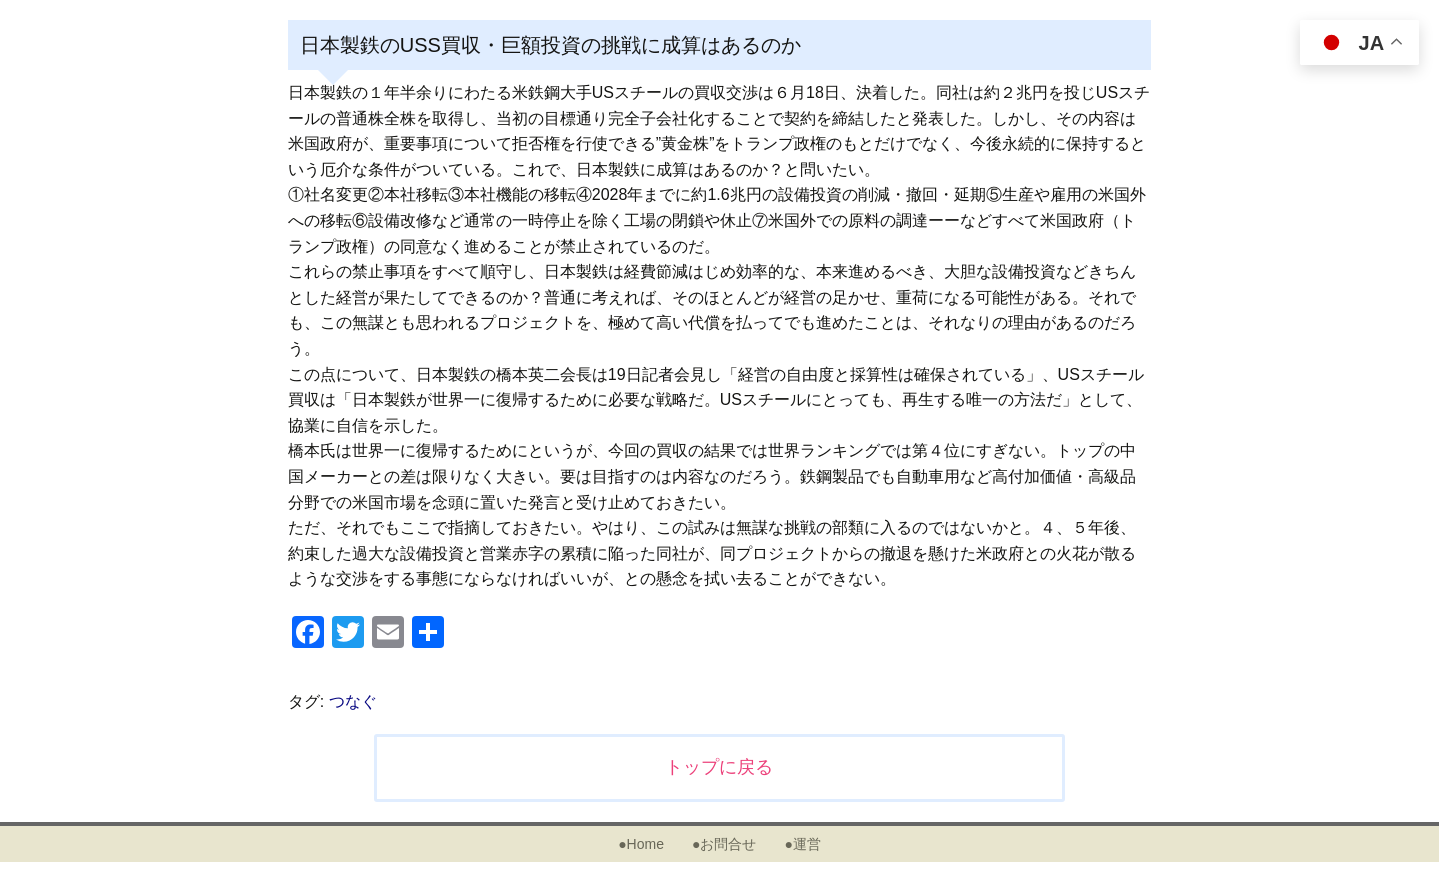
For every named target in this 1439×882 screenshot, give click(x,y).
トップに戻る (719, 767)
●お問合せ (724, 844)
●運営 (802, 844)
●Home (641, 844)
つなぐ (353, 701)
